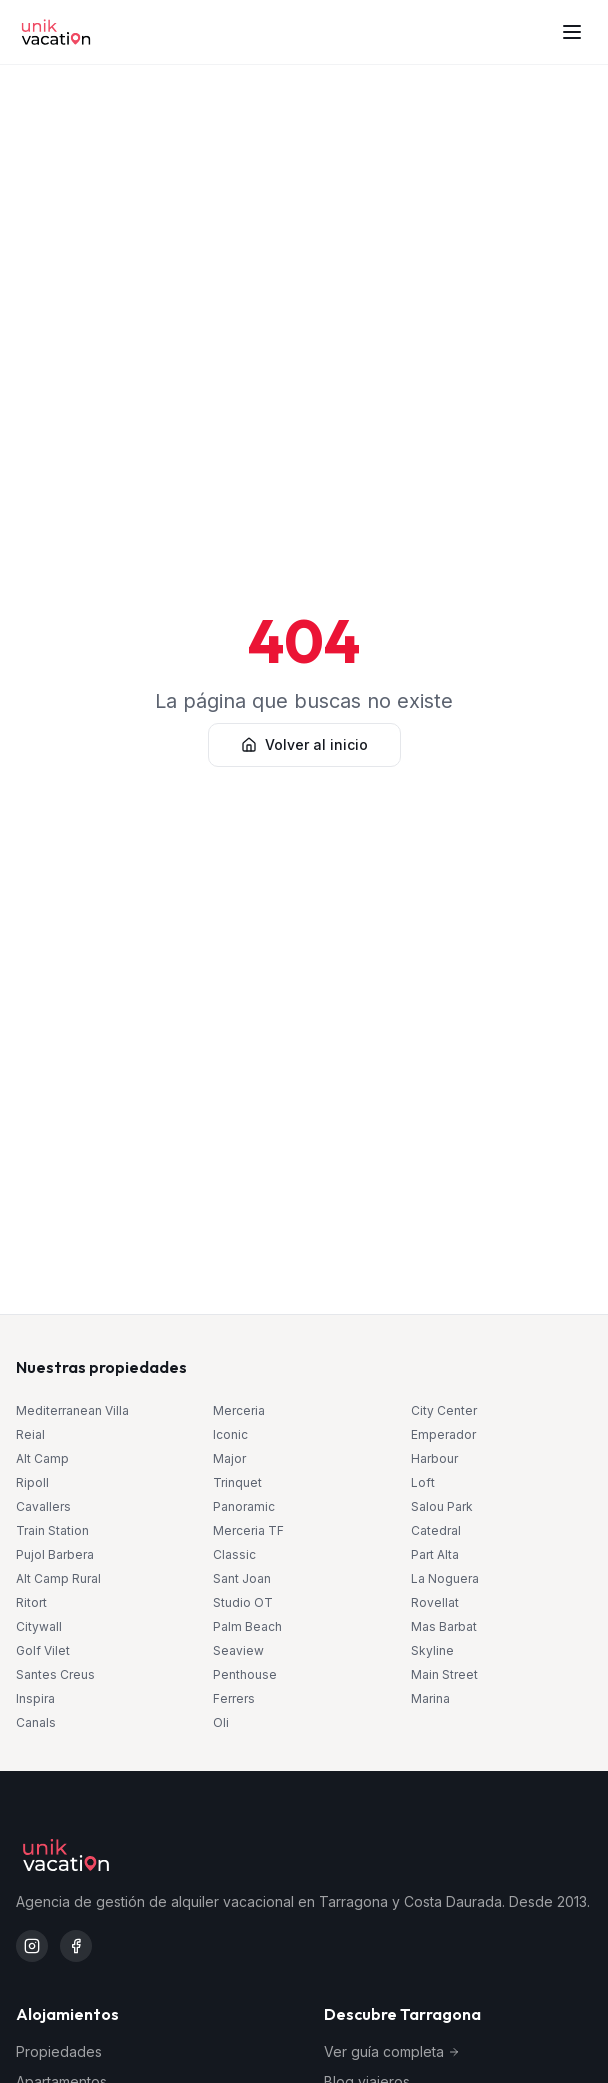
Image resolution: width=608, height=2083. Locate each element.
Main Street (444, 1674)
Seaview (238, 1650)
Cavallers (43, 1506)
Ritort (31, 1602)
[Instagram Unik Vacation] (32, 1946)
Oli (221, 1722)
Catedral (436, 1530)
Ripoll (32, 1482)
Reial (30, 1434)
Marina (430, 1698)
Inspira (35, 1698)
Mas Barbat (444, 1626)
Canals (36, 1722)
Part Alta (435, 1554)
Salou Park (442, 1506)
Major (229, 1458)
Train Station (52, 1530)
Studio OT (243, 1602)
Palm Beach (247, 1626)
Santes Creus (55, 1674)
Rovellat (435, 1602)
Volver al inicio (304, 744)
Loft (423, 1482)
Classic (234, 1554)
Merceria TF (248, 1530)
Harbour (434, 1458)
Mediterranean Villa (72, 1410)
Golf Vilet (43, 1650)
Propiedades (59, 2051)
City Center (444, 1410)
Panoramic (244, 1506)
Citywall (39, 1626)
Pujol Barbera (55, 1554)
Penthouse (245, 1674)
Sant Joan (242, 1578)
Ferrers (234, 1698)
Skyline (432, 1650)
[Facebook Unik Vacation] (76, 1946)
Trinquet (237, 1482)
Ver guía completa (392, 2051)
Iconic (230, 1434)
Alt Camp (42, 1458)
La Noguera (445, 1578)
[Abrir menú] (572, 32)
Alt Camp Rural (58, 1578)
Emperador (443, 1434)
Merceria (239, 1410)
